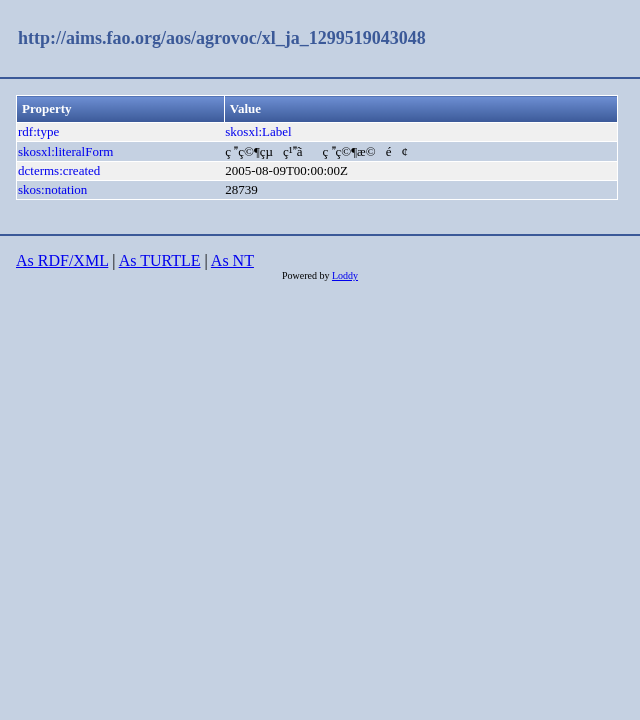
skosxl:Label (258, 131)
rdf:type (38, 131)
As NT (232, 260)
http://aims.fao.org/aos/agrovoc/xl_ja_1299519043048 (222, 38)
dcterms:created (59, 170)
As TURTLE (160, 260)
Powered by (307, 275)
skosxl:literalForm (65, 151)
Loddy (345, 275)
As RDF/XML (62, 260)
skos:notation (52, 189)
